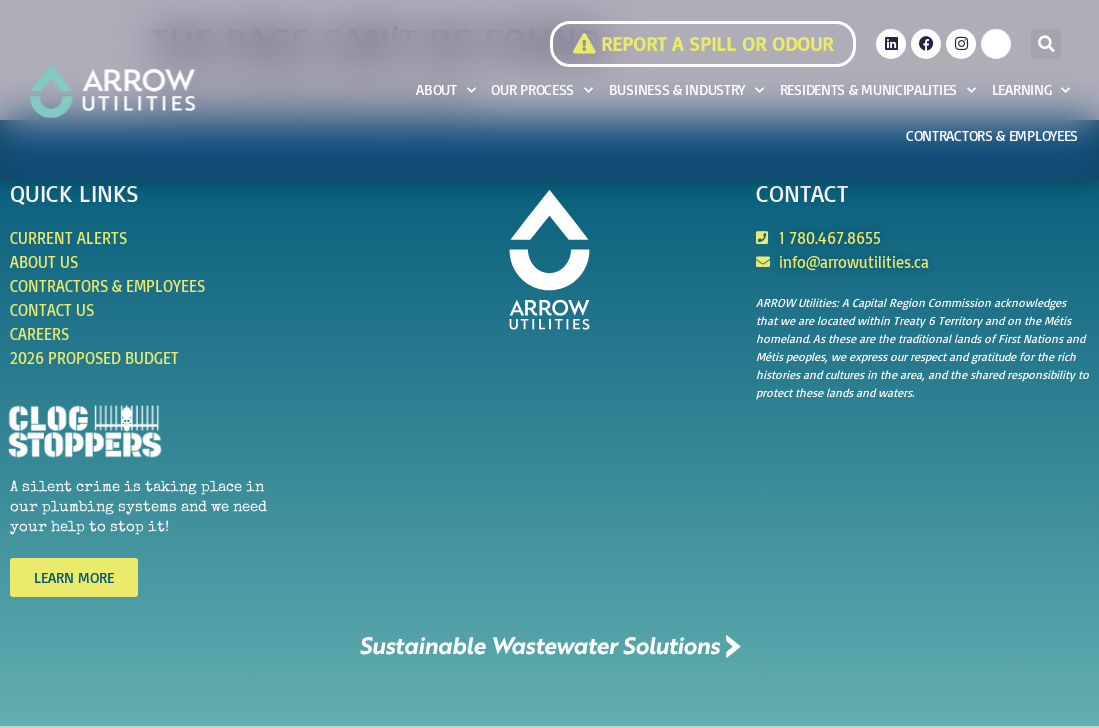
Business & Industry (686, 90)
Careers (39, 334)
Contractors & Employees (992, 135)
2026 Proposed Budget (94, 358)
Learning (1031, 90)
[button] (1046, 44)
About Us (44, 262)
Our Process (541, 90)
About (445, 90)
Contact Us (52, 310)
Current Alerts (68, 238)
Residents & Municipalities (878, 90)
